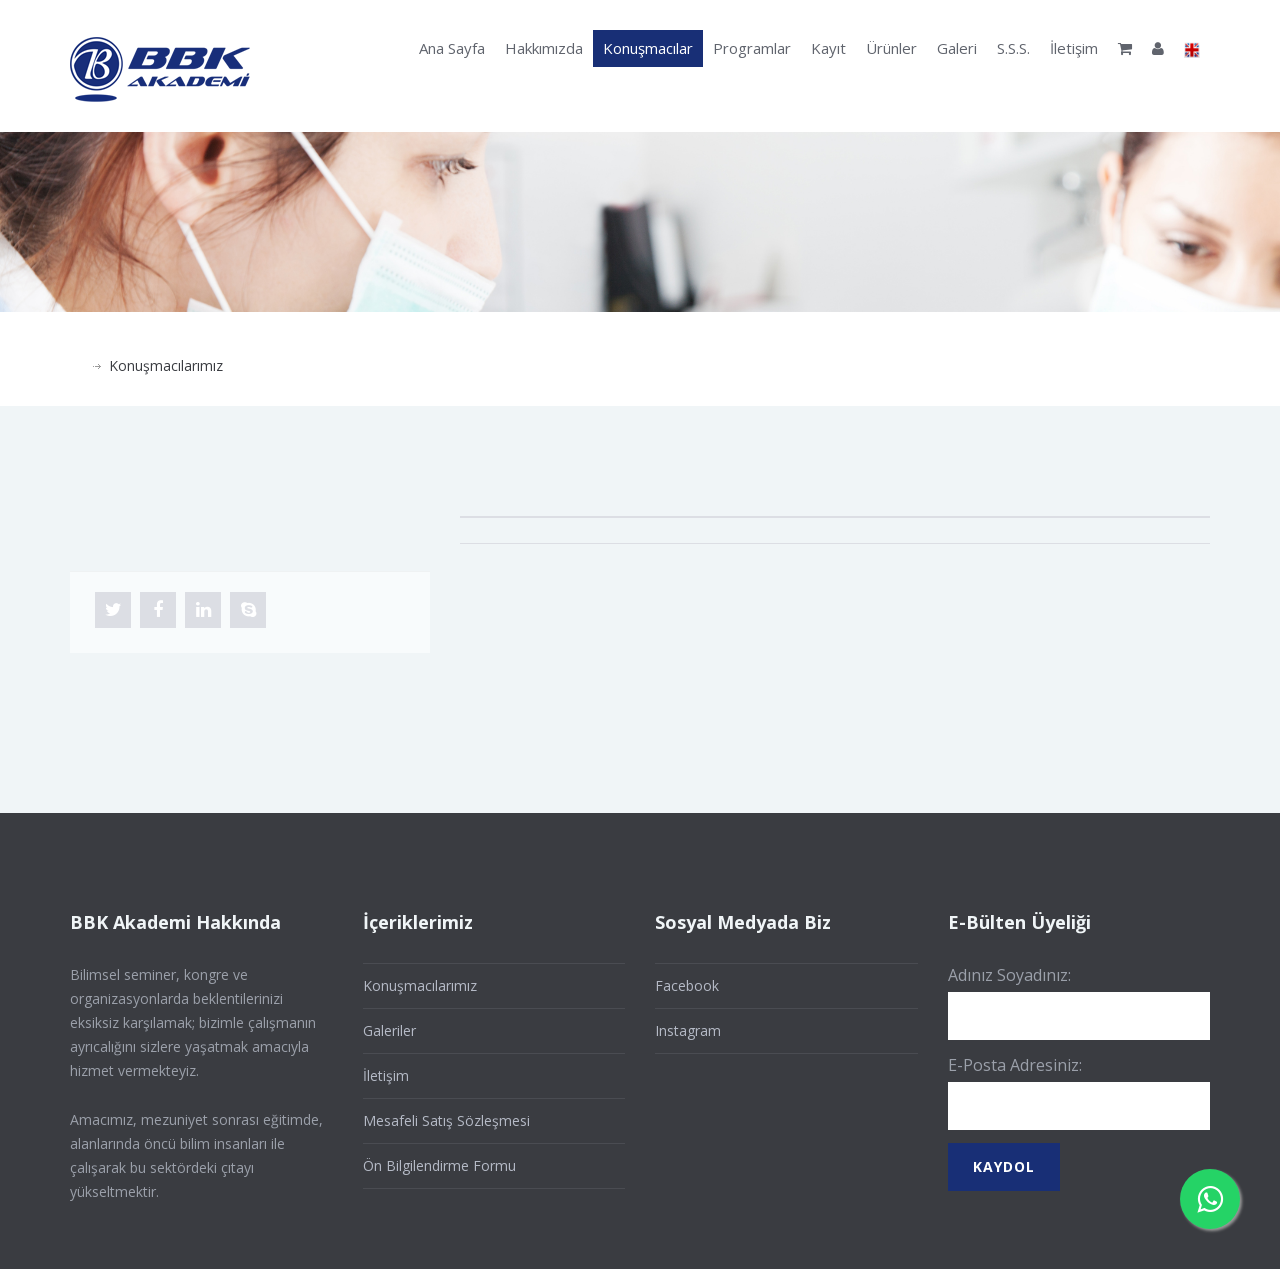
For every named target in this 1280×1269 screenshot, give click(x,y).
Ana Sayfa (452, 48)
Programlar (752, 48)
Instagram (688, 1030)
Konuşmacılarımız (166, 365)
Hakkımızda (544, 48)
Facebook (687, 985)
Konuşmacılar (648, 48)
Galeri (957, 48)
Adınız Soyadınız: (1009, 975)
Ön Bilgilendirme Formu (439, 1165)
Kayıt (828, 48)
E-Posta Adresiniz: (1015, 1065)
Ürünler (891, 48)
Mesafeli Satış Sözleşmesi (446, 1120)
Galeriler (389, 1030)
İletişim (1074, 48)
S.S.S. (1013, 48)
